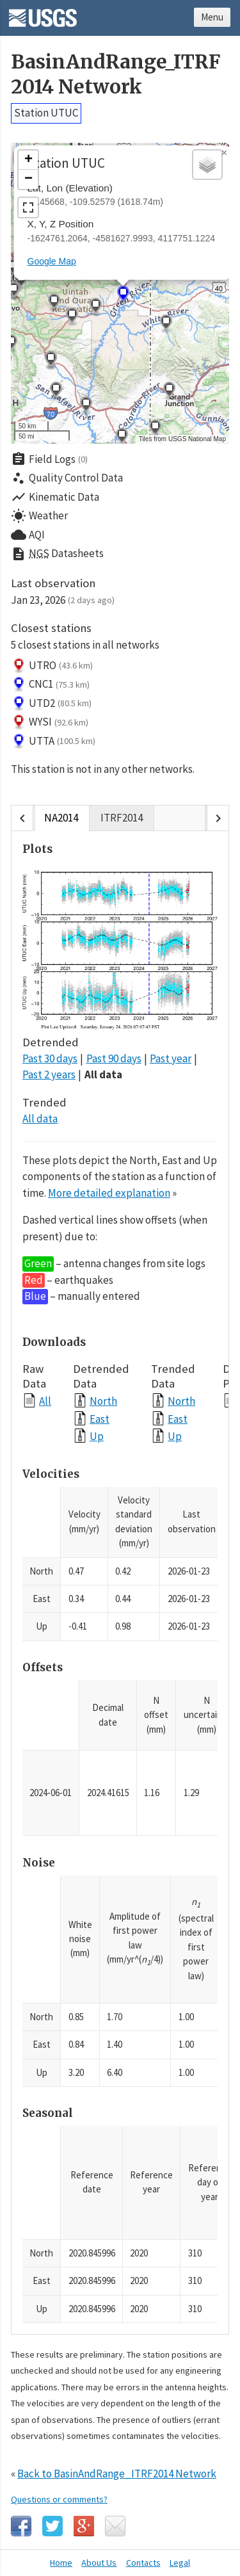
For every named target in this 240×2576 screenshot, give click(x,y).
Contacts (143, 2562)
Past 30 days (49, 1058)
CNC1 (50, 684)
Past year (170, 1058)
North (103, 1400)
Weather (39, 516)
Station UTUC (46, 113)
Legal (180, 2562)
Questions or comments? (59, 2499)
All (45, 1400)
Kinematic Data (55, 497)
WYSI (49, 722)
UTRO (52, 666)
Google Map (52, 261)
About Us (98, 2562)
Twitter (52, 2526)
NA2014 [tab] (61, 818)
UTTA (53, 741)
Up (97, 1436)
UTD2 (51, 703)
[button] (165, 324)
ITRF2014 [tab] (121, 818)
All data (103, 1074)
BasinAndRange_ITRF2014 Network (115, 74)
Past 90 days (113, 1058)
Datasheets (57, 554)
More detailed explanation (109, 1193)
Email (115, 2526)
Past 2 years (49, 1074)
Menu (212, 17)
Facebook (21, 2526)
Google (84, 2526)
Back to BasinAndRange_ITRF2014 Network (116, 2474)
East (99, 1418)
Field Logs (49, 459)
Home (61, 2562)
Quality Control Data (67, 478)
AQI (28, 534)
